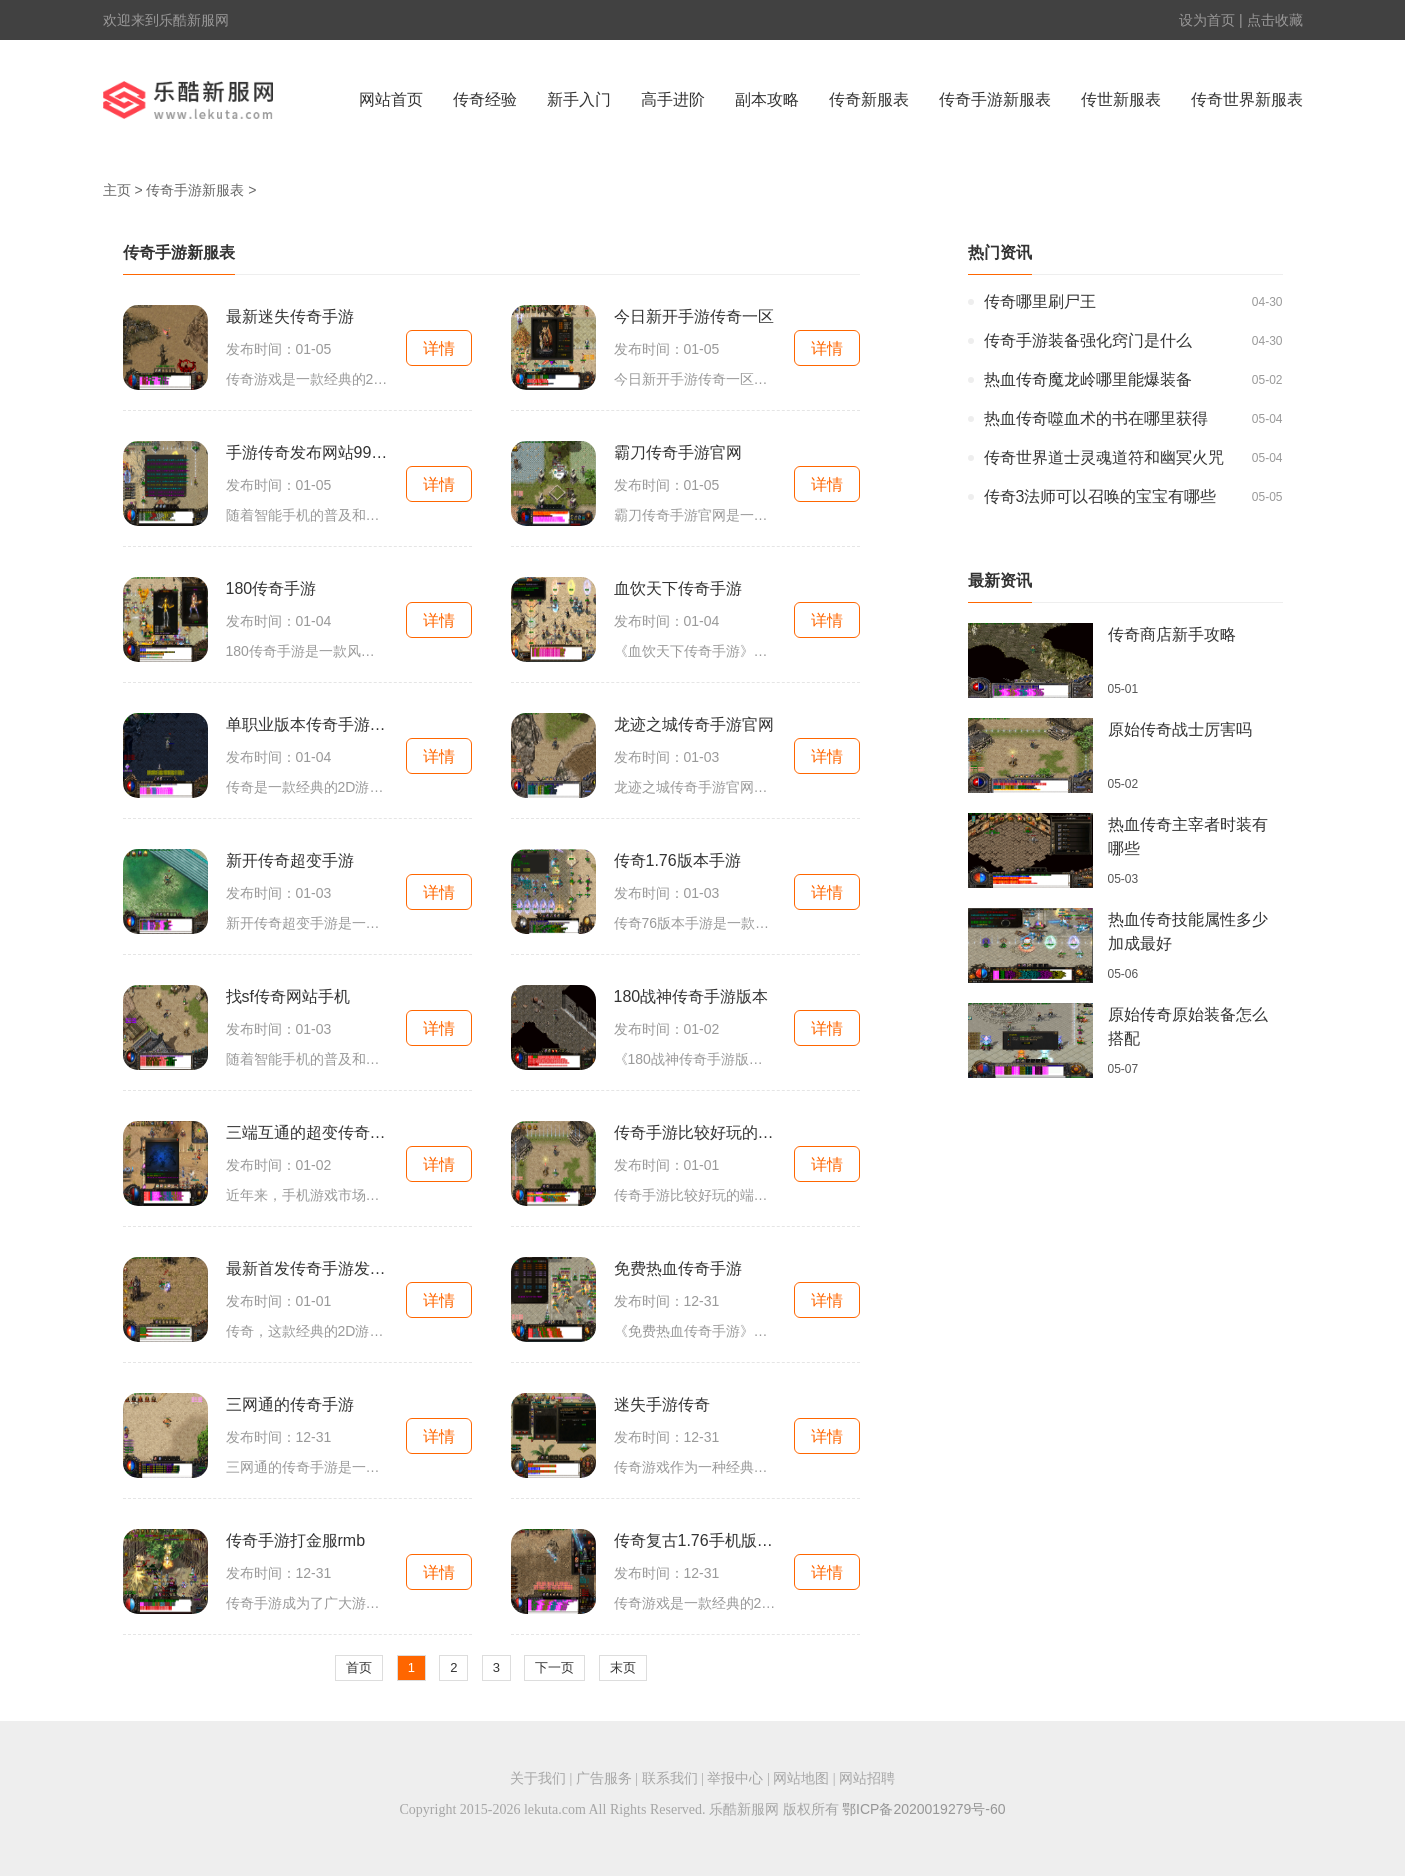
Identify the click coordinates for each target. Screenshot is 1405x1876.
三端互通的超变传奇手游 (307, 1132)
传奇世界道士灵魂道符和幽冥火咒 (1104, 457)
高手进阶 (673, 99)
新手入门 (579, 99)
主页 (117, 190)
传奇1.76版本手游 (677, 860)
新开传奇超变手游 (290, 860)
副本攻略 (767, 99)
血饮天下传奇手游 (678, 588)
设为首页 (1207, 20)
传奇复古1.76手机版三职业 (695, 1540)
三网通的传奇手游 (290, 1404)
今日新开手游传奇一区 (694, 316)
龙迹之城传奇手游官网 (694, 724)
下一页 (554, 1667)
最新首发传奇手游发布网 (307, 1268)
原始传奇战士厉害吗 (1180, 729)
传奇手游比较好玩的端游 (695, 1132)
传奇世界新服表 (1247, 99)
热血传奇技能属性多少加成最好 (1188, 931)
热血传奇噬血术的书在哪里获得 (1096, 418)
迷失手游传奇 (662, 1404)
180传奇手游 (271, 588)
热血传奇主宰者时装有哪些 (1188, 836)
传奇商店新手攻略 (1172, 634)
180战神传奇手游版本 (691, 996)
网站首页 (391, 99)
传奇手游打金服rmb (296, 1540)
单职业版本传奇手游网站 (307, 724)
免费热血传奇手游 (678, 1268)
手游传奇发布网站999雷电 (307, 452)
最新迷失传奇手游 (290, 316)
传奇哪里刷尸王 (1040, 301)
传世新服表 (1121, 99)
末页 (623, 1667)
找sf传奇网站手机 (288, 996)
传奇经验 (485, 99)
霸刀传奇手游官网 (678, 452)
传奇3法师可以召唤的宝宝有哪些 (1100, 496)
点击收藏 (1275, 20)
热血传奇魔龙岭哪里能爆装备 (1088, 379)
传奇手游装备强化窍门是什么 (1088, 340)
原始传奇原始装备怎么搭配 (1188, 1026)
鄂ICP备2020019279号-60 (923, 1809)
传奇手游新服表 (995, 99)
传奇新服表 (869, 99)
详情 (439, 348)
